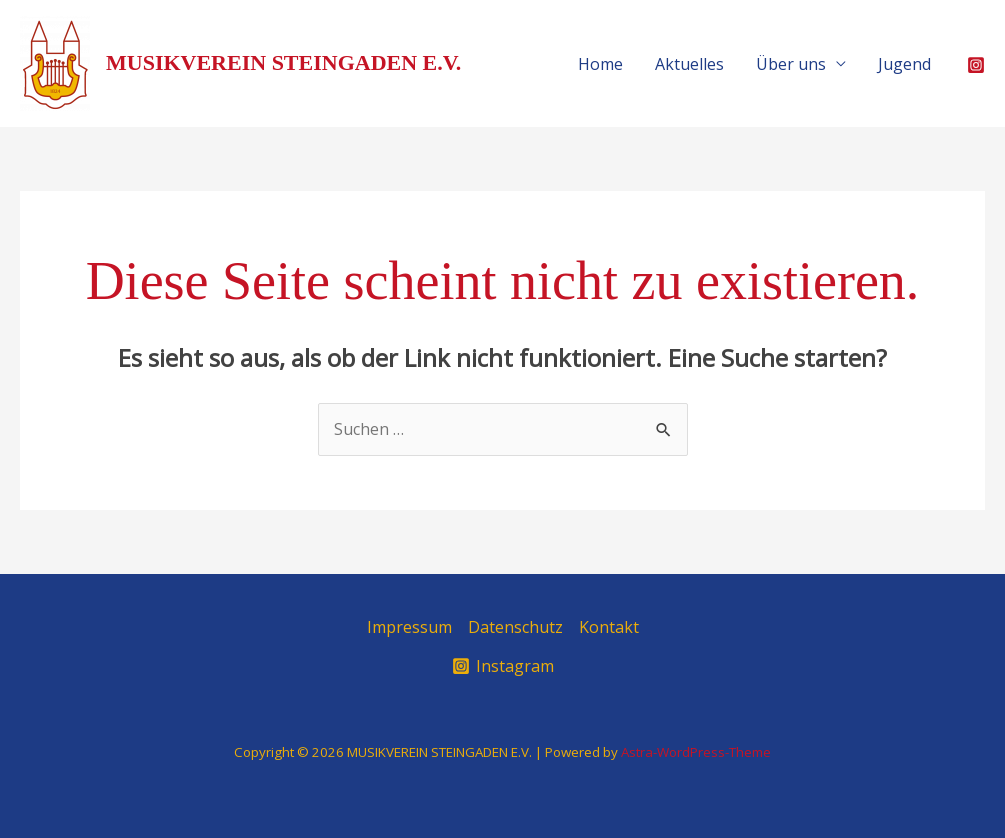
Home (600, 64)
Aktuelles (689, 64)
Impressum (409, 627)
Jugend (904, 64)
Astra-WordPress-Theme (696, 752)
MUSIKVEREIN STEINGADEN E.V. (283, 62)
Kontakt (609, 627)
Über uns (791, 64)
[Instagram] (976, 65)
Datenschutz (515, 627)
